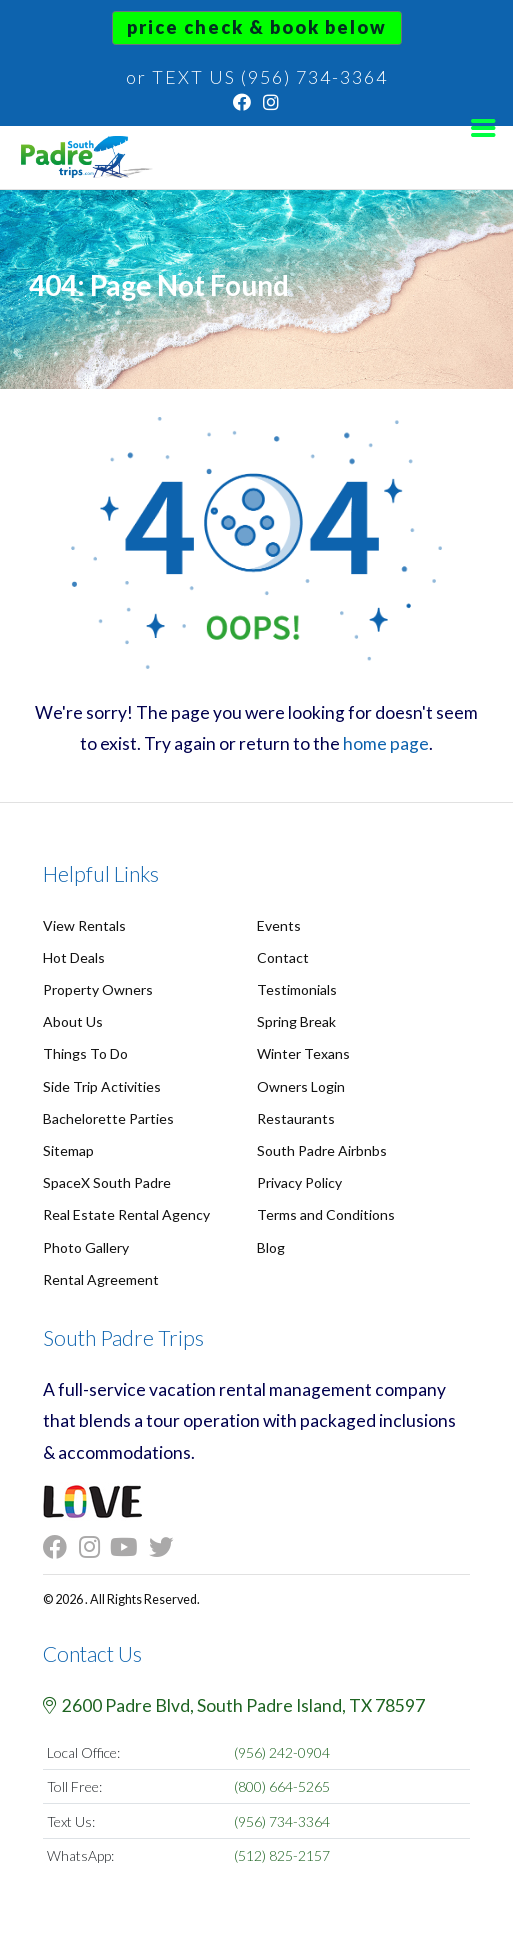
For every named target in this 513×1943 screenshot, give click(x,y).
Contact (283, 957)
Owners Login (301, 1086)
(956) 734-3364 (282, 1821)
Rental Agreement (101, 1279)
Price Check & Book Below (257, 27)
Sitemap (68, 1150)
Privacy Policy (299, 1182)
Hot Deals (74, 957)
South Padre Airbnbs (322, 1150)
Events (279, 925)
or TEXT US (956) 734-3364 (257, 77)
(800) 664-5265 (282, 1786)
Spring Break (296, 1021)
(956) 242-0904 (282, 1752)
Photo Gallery (86, 1247)
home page (386, 743)
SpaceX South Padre (107, 1182)
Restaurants (296, 1118)
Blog (271, 1247)
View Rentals (84, 925)
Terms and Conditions (326, 1214)
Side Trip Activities (102, 1086)
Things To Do (85, 1053)
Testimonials (297, 989)
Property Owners (98, 989)
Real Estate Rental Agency (126, 1214)
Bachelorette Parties (108, 1118)
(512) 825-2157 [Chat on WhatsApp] (282, 1855)
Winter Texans (303, 1053)
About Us (73, 1021)
